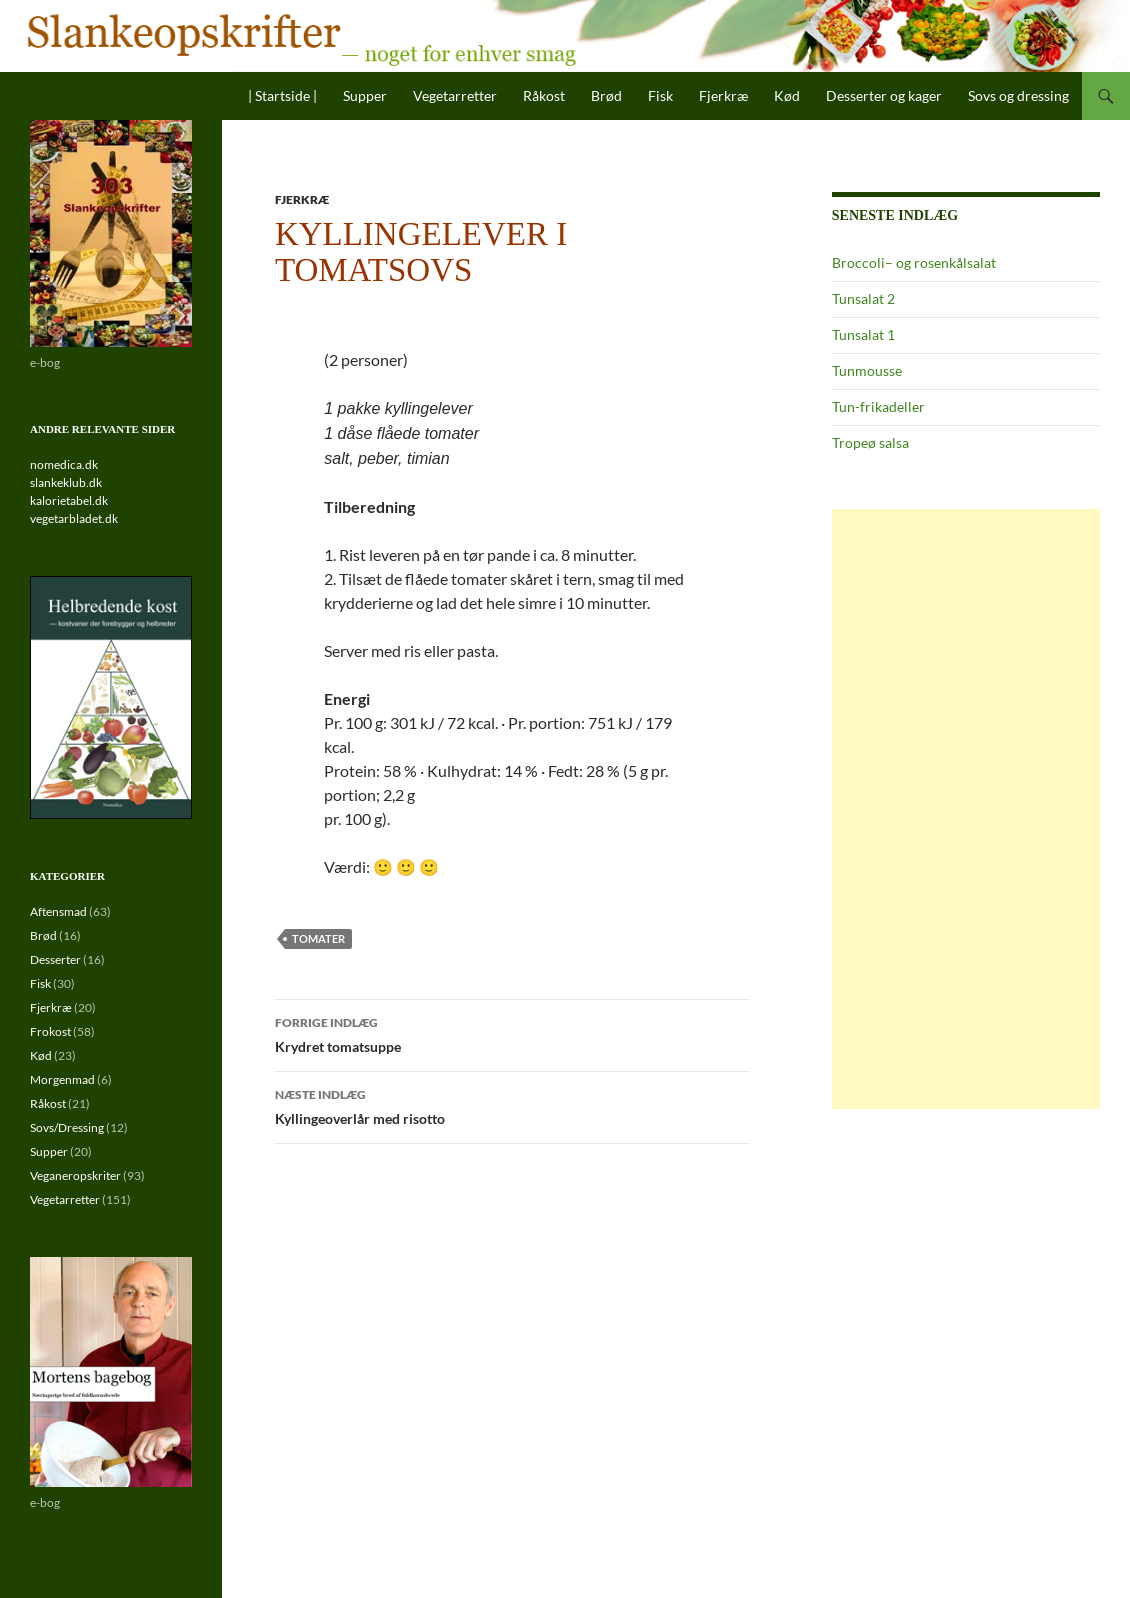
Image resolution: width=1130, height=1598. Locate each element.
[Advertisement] (966, 809)
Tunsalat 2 (863, 298)
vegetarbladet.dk (74, 518)
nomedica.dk (64, 464)
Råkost (544, 95)
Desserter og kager (884, 95)
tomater (318, 938)
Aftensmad (58, 911)
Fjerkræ (723, 95)
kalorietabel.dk (69, 500)
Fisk (660, 95)
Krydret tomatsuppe (512, 1033)
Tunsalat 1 (863, 334)
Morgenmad (62, 1079)
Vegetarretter (455, 95)
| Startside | (282, 95)
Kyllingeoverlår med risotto (512, 1105)
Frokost (50, 1031)
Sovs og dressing (1018, 95)
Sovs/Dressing (67, 1127)
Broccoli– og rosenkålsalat (914, 262)
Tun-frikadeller (878, 406)
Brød (606, 95)
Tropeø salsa (870, 442)
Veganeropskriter (75, 1175)
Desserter (55, 959)
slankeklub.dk (66, 482)
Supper (365, 95)
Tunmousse (867, 370)
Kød (787, 95)
